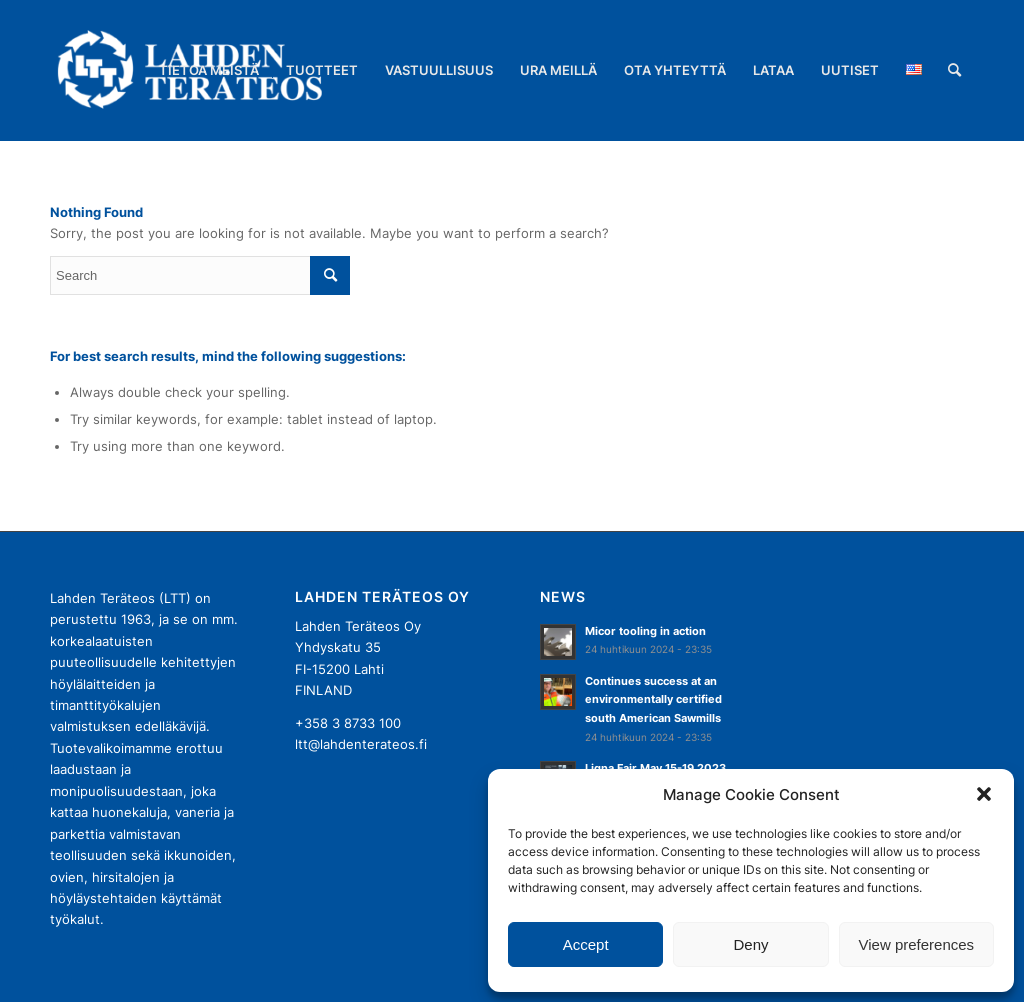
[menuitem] (209, 70)
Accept (586, 944)
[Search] (954, 70)
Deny (750, 944)
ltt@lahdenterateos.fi (361, 744)
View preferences (917, 944)
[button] (984, 794)
